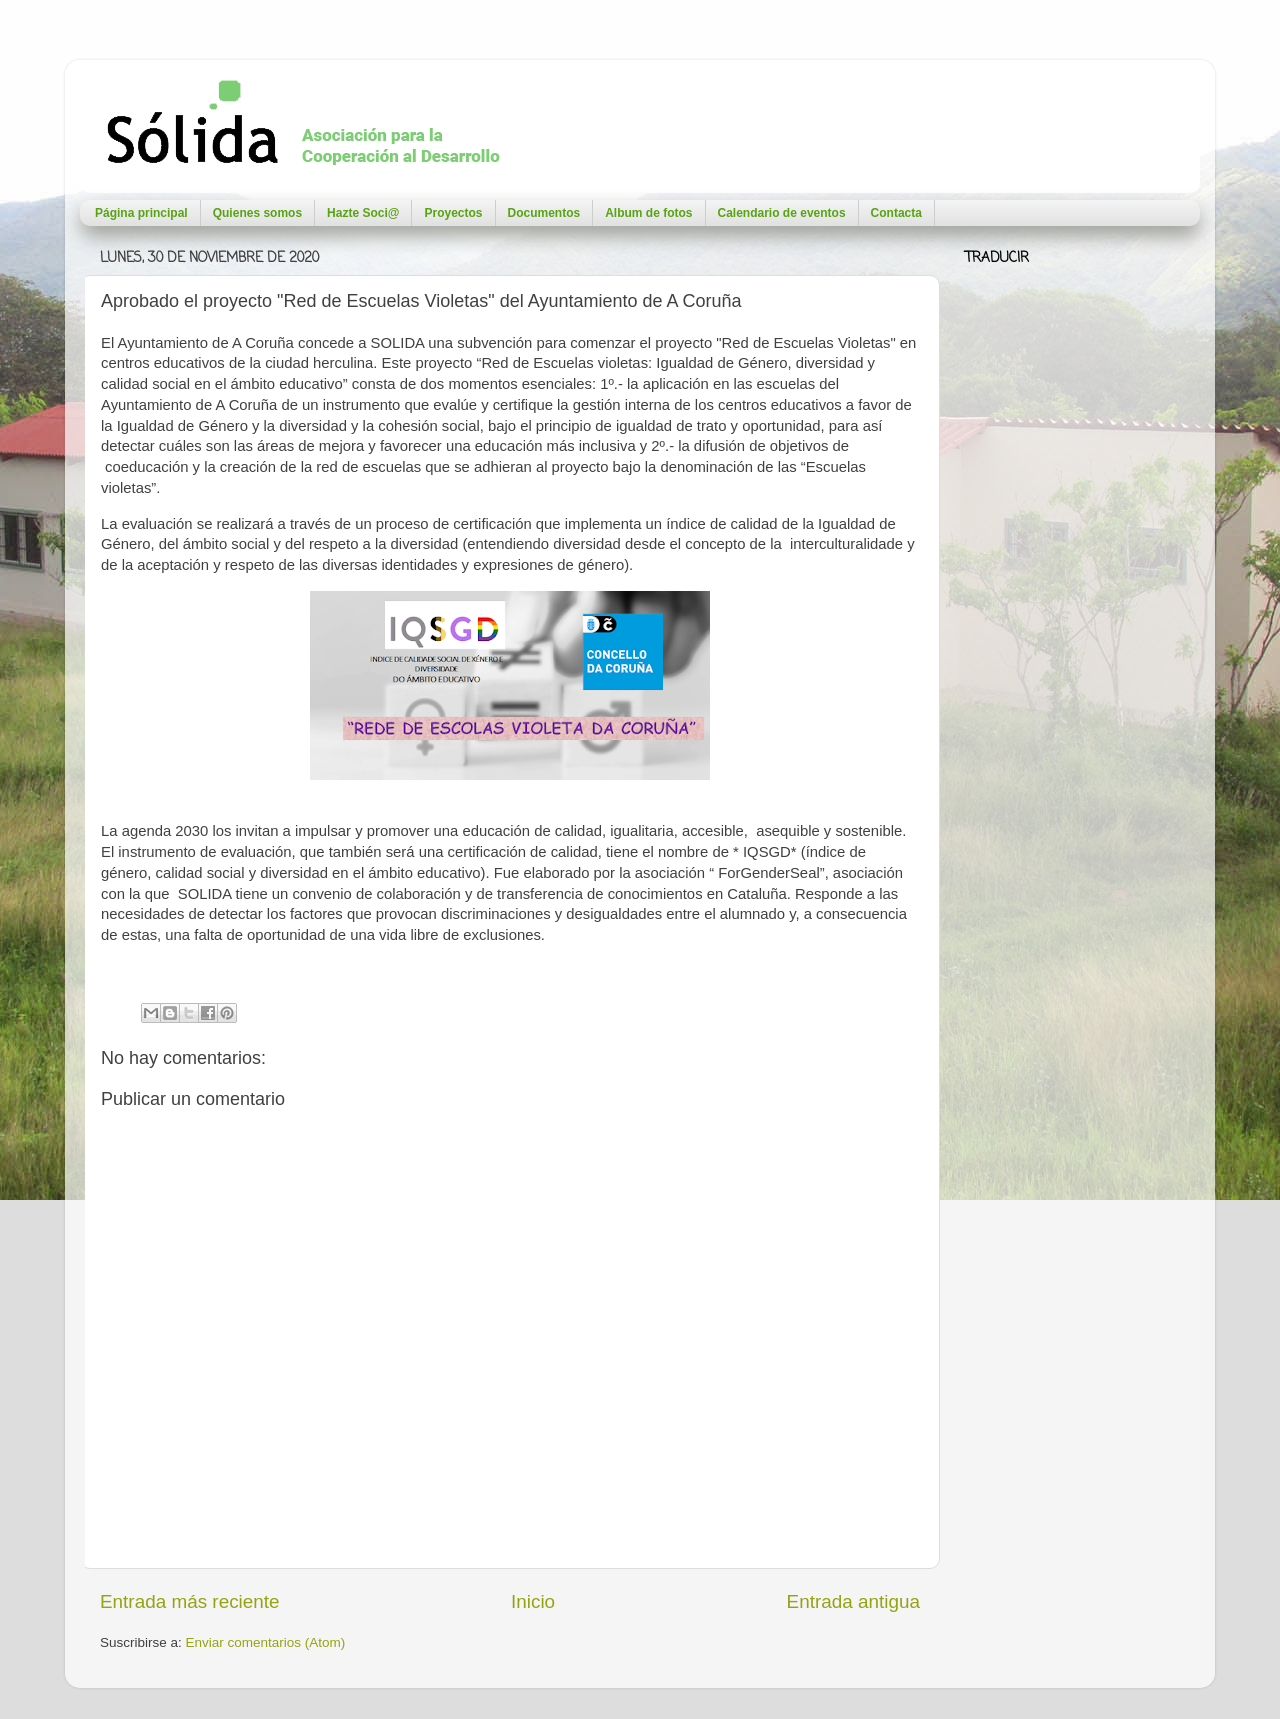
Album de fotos (648, 213)
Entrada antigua (853, 1601)
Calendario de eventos (782, 213)
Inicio (533, 1601)
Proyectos (453, 213)
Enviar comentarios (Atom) (266, 1642)
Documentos (544, 213)
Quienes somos (257, 213)
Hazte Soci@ (363, 213)
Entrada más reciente (190, 1601)
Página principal (141, 213)
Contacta (896, 213)
